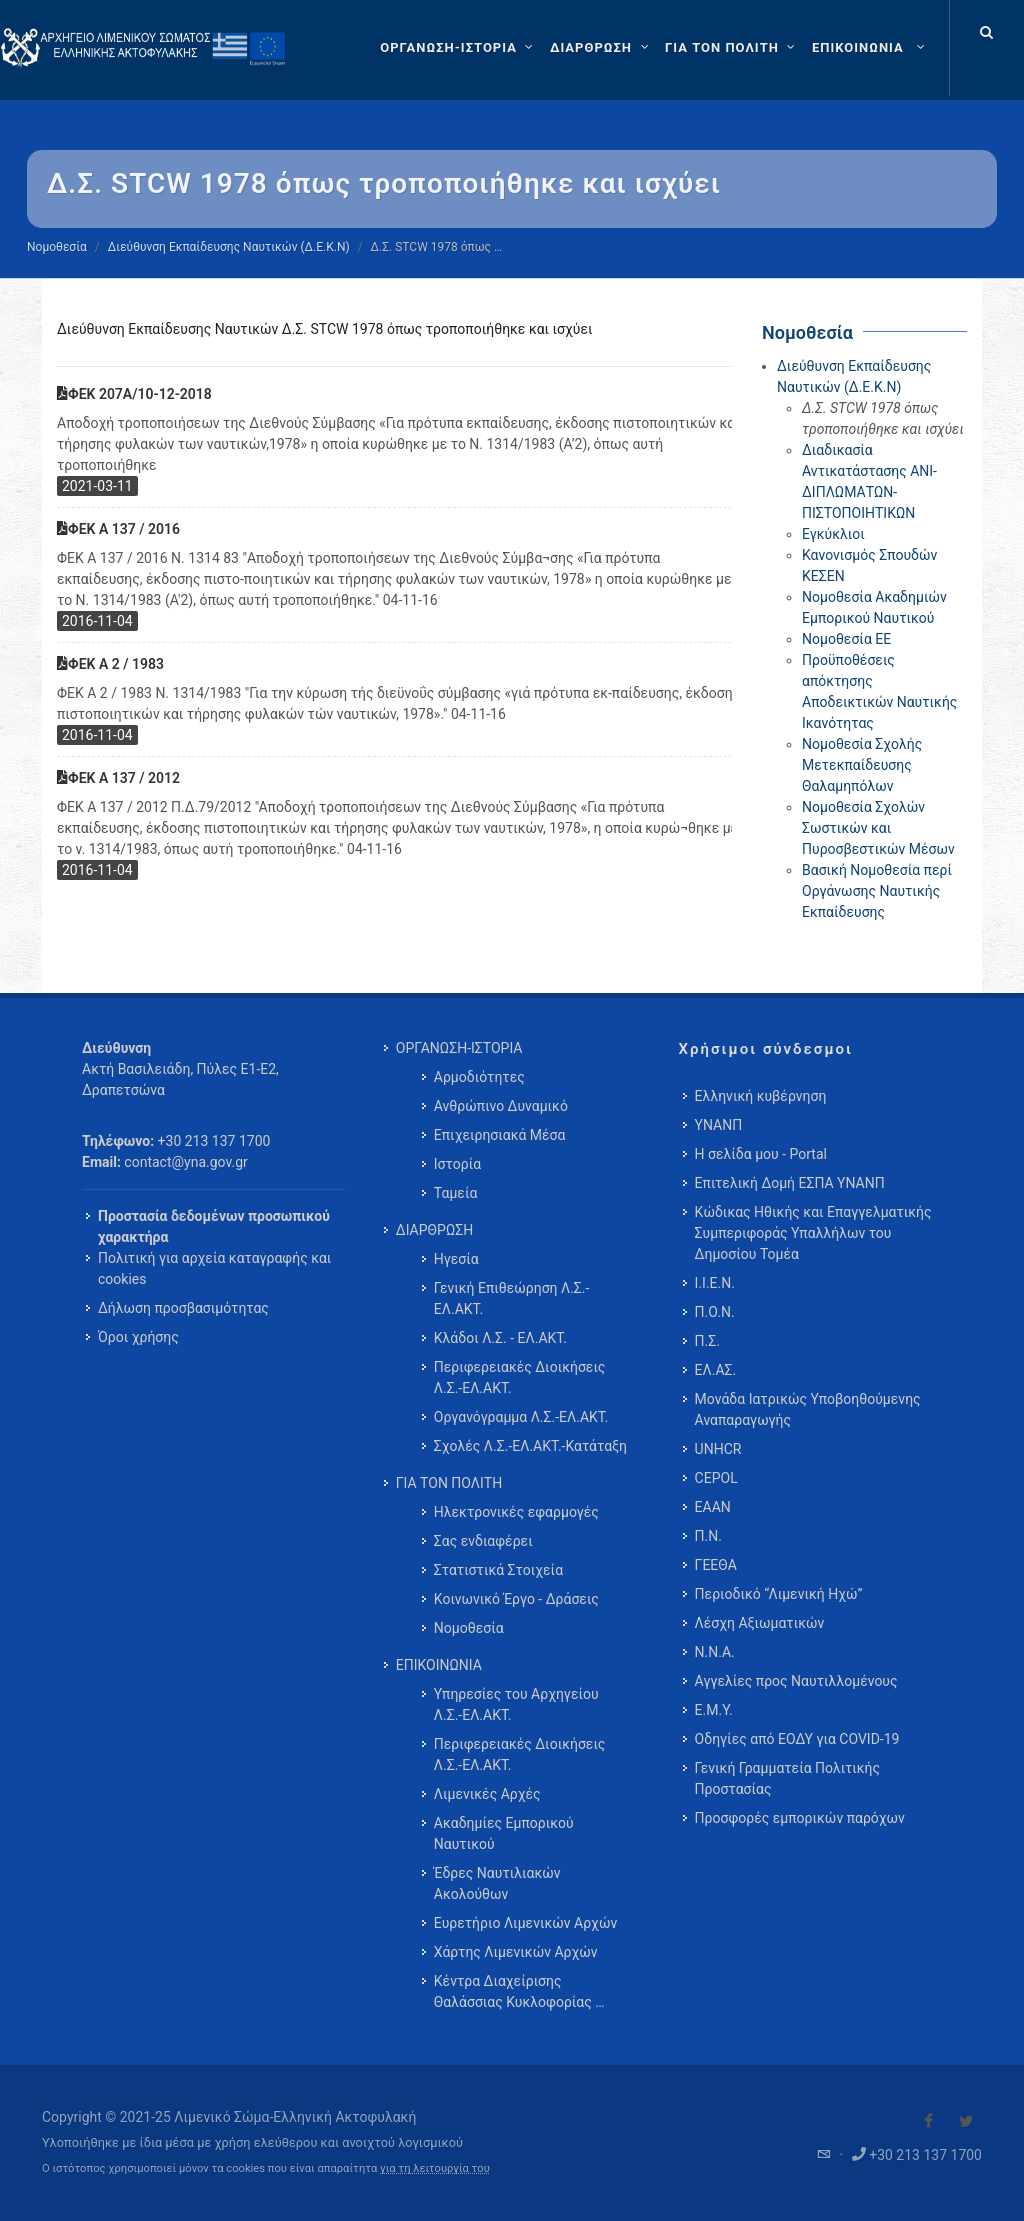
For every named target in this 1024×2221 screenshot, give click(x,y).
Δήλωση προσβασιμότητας (183, 1308)
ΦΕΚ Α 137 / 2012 (118, 778)
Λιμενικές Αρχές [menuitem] (487, 1794)
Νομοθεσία (57, 247)
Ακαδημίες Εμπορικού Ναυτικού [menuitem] (504, 1833)
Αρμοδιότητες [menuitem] (479, 1077)
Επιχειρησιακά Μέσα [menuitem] (500, 1135)
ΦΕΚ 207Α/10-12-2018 (134, 394)
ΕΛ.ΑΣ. (716, 1370)
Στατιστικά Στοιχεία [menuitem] (498, 1570)
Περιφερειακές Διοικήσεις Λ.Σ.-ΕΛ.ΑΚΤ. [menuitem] (520, 1377)
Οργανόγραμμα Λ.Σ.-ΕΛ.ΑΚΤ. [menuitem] (521, 1417)
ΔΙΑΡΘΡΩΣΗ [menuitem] (434, 1230)
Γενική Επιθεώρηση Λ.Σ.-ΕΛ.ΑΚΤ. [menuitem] (512, 1298)
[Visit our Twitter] (966, 2121)
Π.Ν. (708, 1536)
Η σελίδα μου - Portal (761, 1154)
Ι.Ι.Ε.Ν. (715, 1283)
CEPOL (716, 1478)
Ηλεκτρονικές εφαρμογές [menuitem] (516, 1512)
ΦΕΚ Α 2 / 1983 (110, 664)
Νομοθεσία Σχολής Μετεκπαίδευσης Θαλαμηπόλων (862, 765)
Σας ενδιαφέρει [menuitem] (483, 1541)
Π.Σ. (707, 1341)
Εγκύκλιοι (833, 534)
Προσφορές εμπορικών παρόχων (800, 1818)
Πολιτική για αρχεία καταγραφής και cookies (214, 1268)
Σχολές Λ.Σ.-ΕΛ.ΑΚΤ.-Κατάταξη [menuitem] (530, 1446)
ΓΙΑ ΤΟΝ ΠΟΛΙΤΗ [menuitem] (449, 1483)
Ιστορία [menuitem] (457, 1164)
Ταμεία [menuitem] (456, 1193)
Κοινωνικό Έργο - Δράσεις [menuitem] (516, 1599)
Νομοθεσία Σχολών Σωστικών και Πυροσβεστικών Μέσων (878, 828)
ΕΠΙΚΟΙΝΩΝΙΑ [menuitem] (439, 1665)
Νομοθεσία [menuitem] (469, 1628)
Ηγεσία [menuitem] (456, 1259)
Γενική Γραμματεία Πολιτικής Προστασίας (787, 1778)
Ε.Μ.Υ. (714, 1710)
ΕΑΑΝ (713, 1507)
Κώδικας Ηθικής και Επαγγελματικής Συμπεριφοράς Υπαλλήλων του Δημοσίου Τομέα (813, 1233)
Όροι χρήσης (138, 1337)
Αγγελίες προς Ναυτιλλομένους (796, 1681)
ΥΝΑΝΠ (719, 1125)
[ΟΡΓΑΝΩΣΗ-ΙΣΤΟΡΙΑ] (459, 48)
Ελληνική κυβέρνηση (761, 1096)
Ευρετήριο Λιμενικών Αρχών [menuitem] (525, 1923)
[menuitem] (870, 48)
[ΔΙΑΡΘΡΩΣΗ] (601, 48)
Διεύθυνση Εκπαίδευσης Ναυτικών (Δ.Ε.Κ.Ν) (229, 247)
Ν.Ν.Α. (715, 1652)
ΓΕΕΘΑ (716, 1565)
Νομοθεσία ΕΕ (846, 639)
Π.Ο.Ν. (715, 1312)
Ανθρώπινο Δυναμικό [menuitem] (501, 1106)
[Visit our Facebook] (929, 2121)
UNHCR (718, 1449)
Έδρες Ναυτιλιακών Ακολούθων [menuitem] (497, 1883)
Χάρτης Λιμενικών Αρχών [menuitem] (516, 1952)
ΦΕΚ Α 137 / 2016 (118, 529)
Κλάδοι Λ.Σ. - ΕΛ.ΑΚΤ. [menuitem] (500, 1338)
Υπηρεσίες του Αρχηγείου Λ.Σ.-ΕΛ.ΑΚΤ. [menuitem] (516, 1704)
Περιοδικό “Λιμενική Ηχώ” (779, 1594)
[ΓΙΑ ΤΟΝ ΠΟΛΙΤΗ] (732, 48)
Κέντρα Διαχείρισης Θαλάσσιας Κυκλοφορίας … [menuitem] (519, 1991)
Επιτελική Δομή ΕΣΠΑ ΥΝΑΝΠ (790, 1183)
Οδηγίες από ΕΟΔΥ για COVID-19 (797, 1739)
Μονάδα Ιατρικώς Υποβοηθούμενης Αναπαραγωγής (808, 1409)
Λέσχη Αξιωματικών (760, 1623)
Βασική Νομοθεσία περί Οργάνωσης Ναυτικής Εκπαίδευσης (877, 891)
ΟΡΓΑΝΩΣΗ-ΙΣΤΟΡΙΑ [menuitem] (459, 1048)
